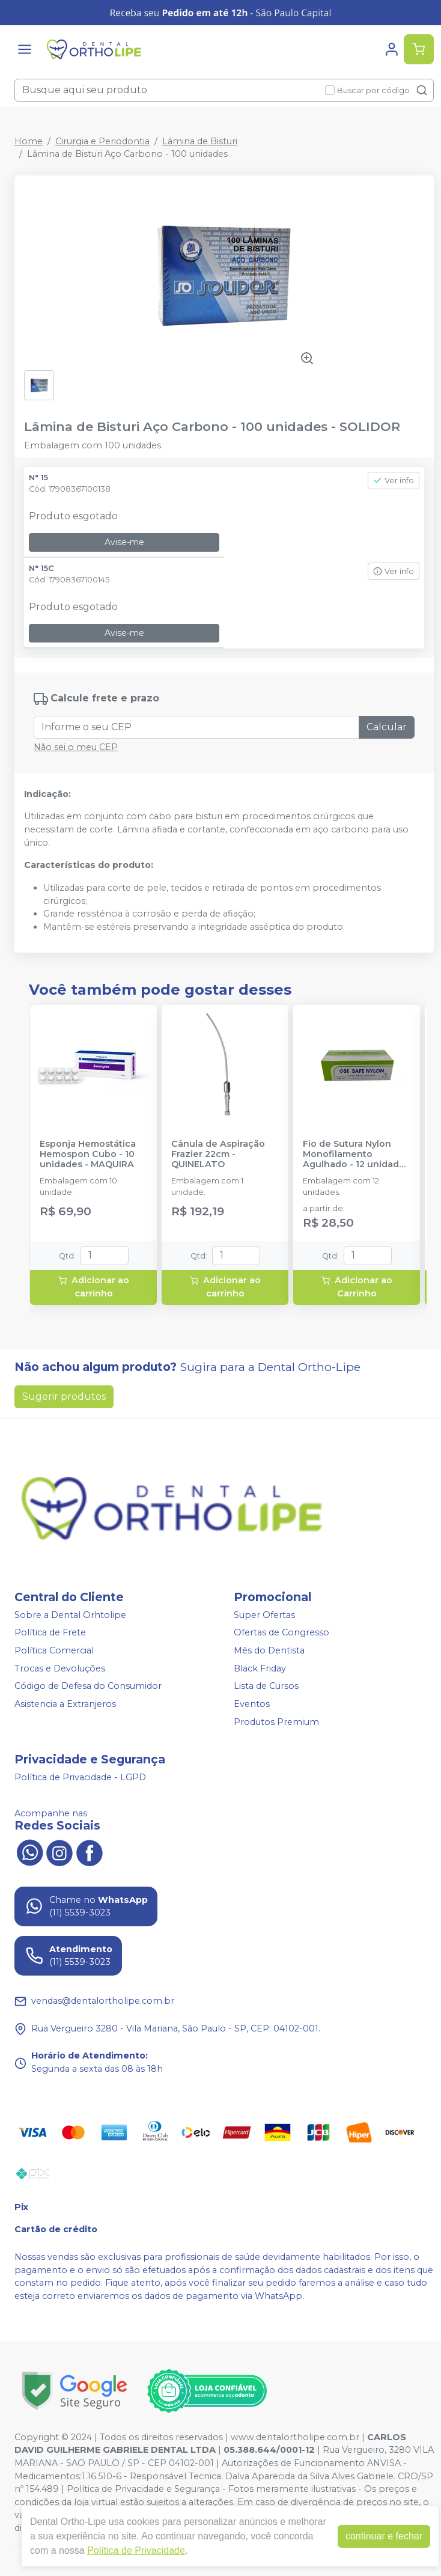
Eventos (252, 1704)
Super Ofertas (264, 1615)
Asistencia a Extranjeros (65, 1704)
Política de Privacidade (136, 2550)
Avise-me (124, 542)
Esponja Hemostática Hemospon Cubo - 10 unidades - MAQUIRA (88, 1154)
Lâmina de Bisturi (199, 141)
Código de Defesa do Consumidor (88, 1685)
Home (28, 141)
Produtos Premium (276, 1722)
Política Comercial (54, 1650)
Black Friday (260, 1668)
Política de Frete (50, 1633)
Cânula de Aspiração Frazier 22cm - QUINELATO (218, 1154)
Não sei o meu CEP (76, 747)
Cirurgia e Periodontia (102, 141)
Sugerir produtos (64, 1396)
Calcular (386, 727)
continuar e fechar (383, 2536)
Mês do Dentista (269, 1650)
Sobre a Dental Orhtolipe (70, 1615)
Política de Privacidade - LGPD (80, 1777)
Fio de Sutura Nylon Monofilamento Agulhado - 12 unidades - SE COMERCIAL (356, 1154)
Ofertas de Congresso (281, 1633)
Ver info (393, 480)
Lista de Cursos (266, 1685)
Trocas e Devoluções (59, 1668)
